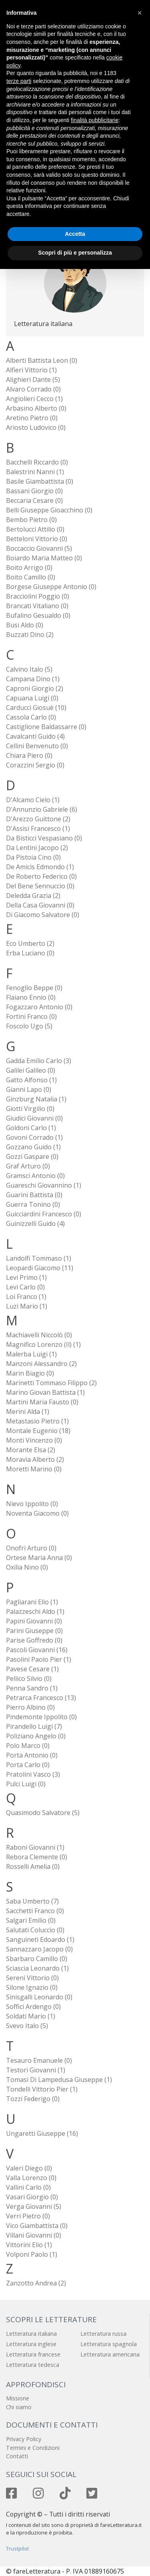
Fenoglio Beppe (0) (34, 987)
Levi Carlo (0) (25, 1287)
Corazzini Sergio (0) (35, 765)
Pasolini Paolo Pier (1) (38, 1659)
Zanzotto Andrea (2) (36, 2283)
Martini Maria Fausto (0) (42, 1402)
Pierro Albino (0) (30, 1707)
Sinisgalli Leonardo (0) (39, 1997)
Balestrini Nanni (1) (35, 471)
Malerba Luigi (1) (31, 1354)
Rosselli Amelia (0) (33, 1866)
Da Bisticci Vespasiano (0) (44, 838)
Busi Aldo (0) (24, 625)
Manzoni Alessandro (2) (41, 1363)
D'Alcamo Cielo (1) (33, 799)
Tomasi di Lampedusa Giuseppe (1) (59, 2079)
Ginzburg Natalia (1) (36, 1099)
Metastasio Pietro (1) (37, 1421)
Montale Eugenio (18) (38, 1430)
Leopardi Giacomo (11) (39, 1267)
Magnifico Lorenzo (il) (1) (43, 1344)
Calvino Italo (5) (29, 669)
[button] (139, 12)
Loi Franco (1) (26, 1296)
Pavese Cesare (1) (32, 1669)
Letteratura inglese (31, 2344)
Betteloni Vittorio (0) (36, 538)
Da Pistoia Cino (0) (33, 857)
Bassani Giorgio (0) (34, 490)
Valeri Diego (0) (29, 2168)
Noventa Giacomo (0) (37, 1513)
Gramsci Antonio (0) (35, 1175)
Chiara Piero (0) (29, 755)
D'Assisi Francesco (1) (38, 828)
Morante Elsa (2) (30, 1449)
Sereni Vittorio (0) (32, 1977)
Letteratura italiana (31, 2333)
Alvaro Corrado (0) (33, 389)
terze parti (18, 81)
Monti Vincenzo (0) (34, 1440)
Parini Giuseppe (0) (34, 1630)
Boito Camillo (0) (30, 577)
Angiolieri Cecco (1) (34, 398)
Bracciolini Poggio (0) (37, 596)
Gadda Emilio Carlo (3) (38, 1060)
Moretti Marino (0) (34, 1469)
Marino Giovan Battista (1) (45, 1392)
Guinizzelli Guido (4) (35, 1223)
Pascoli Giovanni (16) (37, 1649)
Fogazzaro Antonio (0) (39, 1006)
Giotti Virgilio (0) (30, 1108)
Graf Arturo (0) (28, 1166)
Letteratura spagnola (108, 2344)
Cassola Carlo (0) (31, 717)
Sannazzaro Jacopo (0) (39, 1949)
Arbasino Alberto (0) (36, 408)
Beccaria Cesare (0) (34, 500)
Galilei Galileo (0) (30, 1070)
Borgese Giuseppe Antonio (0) (51, 586)
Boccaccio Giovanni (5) (39, 548)
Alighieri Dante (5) (33, 379)
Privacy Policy (23, 2439)
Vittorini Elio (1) (29, 2244)
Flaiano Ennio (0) (31, 997)
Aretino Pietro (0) (32, 417)
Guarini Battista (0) (34, 1194)
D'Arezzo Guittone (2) (38, 819)
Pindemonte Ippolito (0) (41, 1716)
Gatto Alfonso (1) (31, 1079)
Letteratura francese (33, 2354)
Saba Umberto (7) (32, 1901)
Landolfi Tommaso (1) (38, 1258)
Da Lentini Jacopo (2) (37, 847)
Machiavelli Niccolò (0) (39, 1335)
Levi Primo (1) (26, 1277)
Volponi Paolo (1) (31, 2254)
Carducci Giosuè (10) (36, 707)
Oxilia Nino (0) (27, 1567)
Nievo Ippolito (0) (32, 1503)
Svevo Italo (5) (27, 2025)
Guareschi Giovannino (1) (43, 1185)
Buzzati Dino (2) (30, 634)
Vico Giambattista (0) (37, 2225)
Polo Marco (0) (28, 1745)
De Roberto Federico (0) (41, 876)
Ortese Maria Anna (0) (39, 1557)
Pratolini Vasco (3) (33, 1774)
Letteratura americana (110, 2354)
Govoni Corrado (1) (34, 1137)
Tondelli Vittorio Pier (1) (42, 2089)
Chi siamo (19, 2407)
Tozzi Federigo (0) (33, 2098)
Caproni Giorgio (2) (34, 688)
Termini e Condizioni (33, 2447)
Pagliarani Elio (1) (32, 1601)
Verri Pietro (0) (28, 2216)
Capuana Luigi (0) (32, 698)
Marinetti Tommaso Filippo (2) (51, 1382)
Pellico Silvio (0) (29, 1678)
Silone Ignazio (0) (32, 1987)
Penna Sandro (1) (32, 1688)
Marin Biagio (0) (30, 1373)
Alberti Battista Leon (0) (41, 360)
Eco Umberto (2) (30, 943)
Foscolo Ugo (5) (29, 1026)
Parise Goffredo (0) (34, 1640)
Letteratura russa (103, 2333)
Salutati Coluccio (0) (35, 1930)
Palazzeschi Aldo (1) (35, 1611)
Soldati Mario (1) (30, 2016)
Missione (17, 2398)
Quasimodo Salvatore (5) (43, 1812)
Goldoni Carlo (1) (31, 1127)
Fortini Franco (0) (31, 1016)
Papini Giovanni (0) (34, 1621)
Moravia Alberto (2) (35, 1459)
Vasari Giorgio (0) (32, 2196)
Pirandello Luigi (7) (34, 1726)
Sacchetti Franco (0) (35, 1910)
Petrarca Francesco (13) (41, 1697)
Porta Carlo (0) (28, 1764)
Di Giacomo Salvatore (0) (42, 914)
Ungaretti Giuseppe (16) (42, 2133)
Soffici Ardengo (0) (33, 2006)
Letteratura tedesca (32, 2364)
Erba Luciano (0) (30, 953)
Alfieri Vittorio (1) (31, 370)
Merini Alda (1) (27, 1411)
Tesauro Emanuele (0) (39, 2060)
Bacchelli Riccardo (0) (37, 462)
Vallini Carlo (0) (28, 2187)
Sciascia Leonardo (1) (37, 1968)
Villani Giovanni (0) (33, 2235)
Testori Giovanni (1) (35, 2070)
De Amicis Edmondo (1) (40, 866)
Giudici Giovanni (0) (34, 1118)
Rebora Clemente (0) (36, 1856)
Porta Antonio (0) (32, 1755)
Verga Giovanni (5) (33, 2206)
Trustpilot (17, 2548)
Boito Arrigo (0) (29, 567)
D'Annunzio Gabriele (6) (41, 809)
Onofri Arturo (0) (31, 1548)
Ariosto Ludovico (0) (36, 427)
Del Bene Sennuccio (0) (40, 886)
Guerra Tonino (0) (33, 1204)
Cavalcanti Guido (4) (35, 736)
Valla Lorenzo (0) (31, 2177)
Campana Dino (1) (33, 678)
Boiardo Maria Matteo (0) (44, 558)
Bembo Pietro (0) (31, 519)
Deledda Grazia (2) (33, 895)
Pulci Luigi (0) (26, 1783)
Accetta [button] (75, 234)
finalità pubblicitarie (94, 120)
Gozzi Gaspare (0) (32, 1156)
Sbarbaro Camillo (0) (36, 1958)
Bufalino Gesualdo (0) (38, 615)
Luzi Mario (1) (26, 1306)
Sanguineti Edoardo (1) (40, 1939)
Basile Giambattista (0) (39, 481)
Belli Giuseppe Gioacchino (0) (49, 510)
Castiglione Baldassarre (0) (46, 726)
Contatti (17, 2456)
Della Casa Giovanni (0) (40, 905)
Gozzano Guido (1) (33, 1147)
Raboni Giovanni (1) (35, 1847)
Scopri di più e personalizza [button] (75, 252)
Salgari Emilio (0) (31, 1920)
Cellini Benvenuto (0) (37, 745)
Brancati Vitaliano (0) (37, 605)
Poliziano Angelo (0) (36, 1736)
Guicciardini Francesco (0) (43, 1214)
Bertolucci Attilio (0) (35, 529)
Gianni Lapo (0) (28, 1089)
